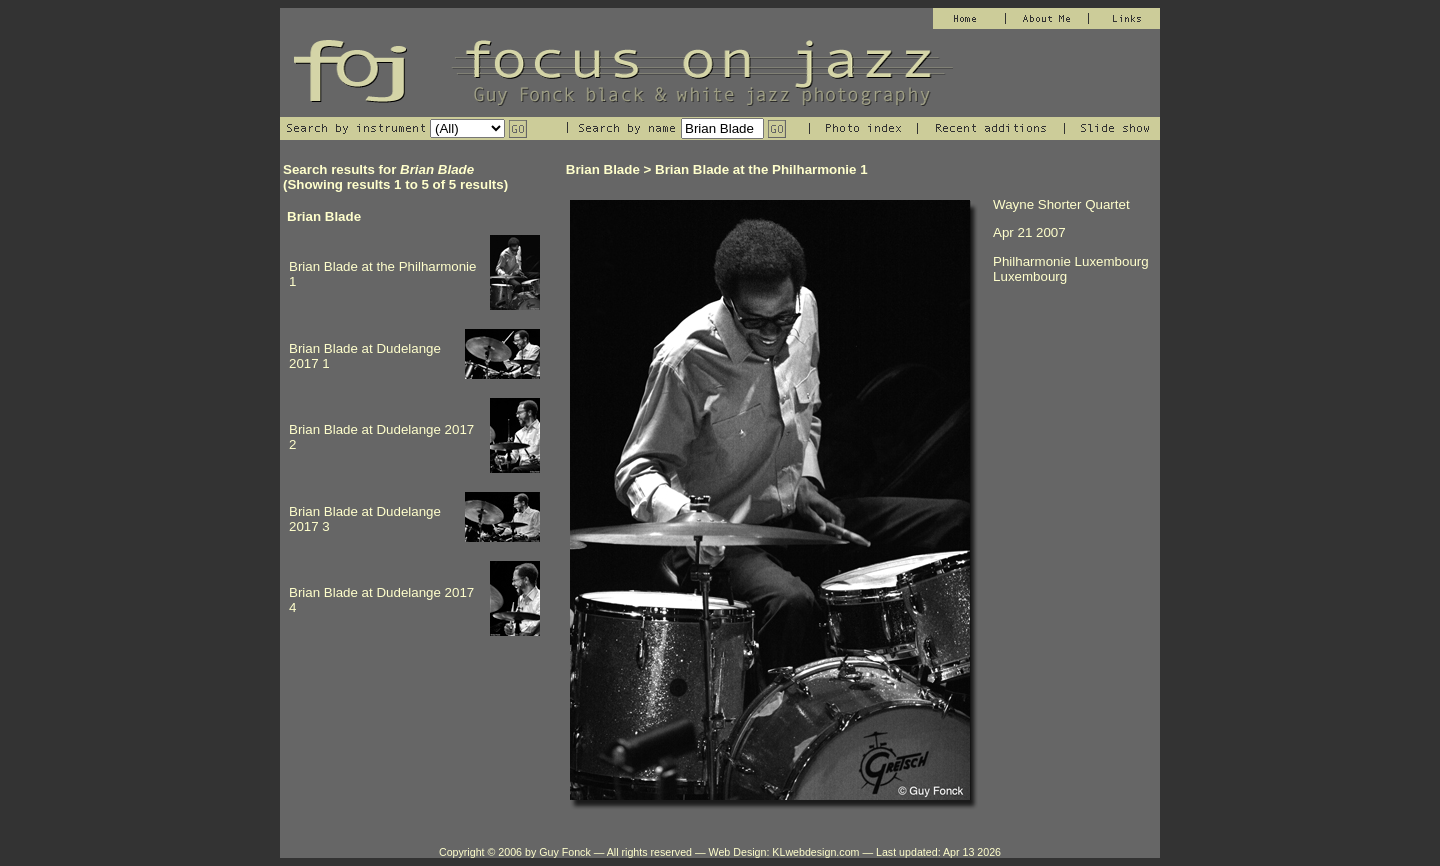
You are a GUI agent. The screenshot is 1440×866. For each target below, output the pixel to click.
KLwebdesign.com (815, 852)
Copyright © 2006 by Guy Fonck (515, 852)
